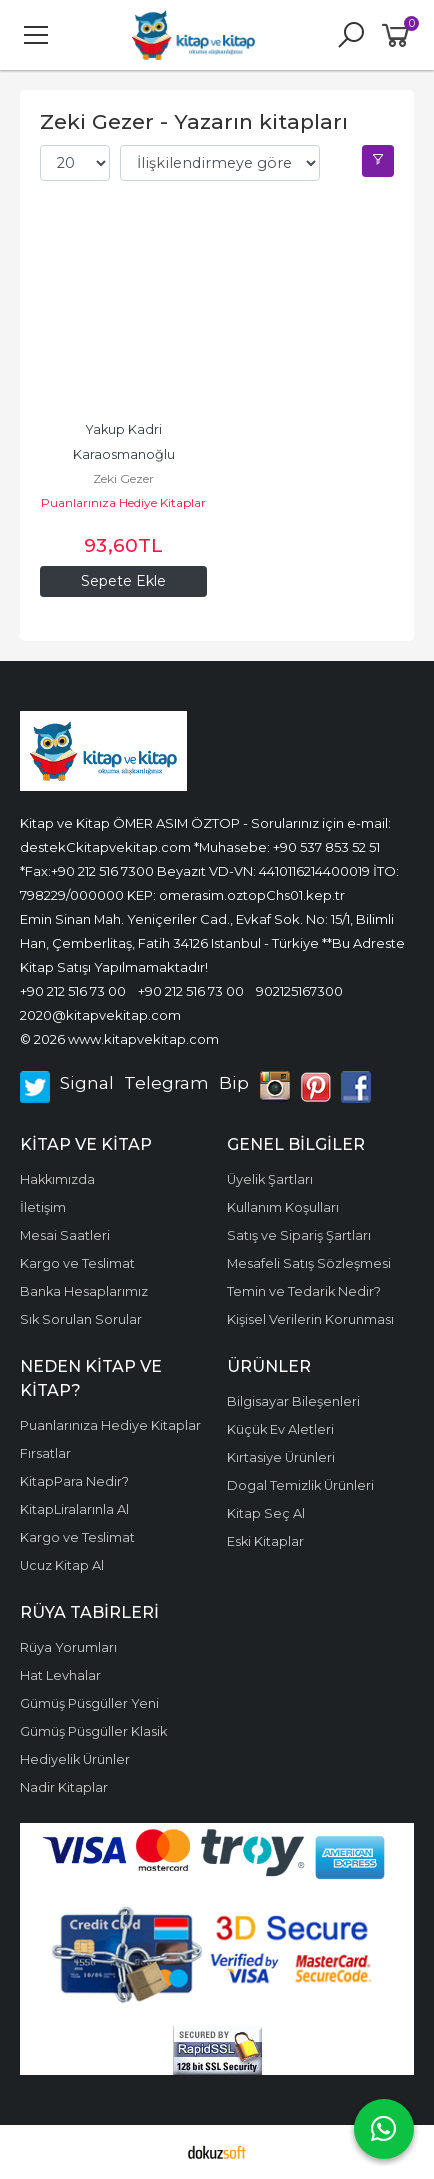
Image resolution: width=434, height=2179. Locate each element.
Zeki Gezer (123, 478)
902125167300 (299, 991)
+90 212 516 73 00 (73, 991)
